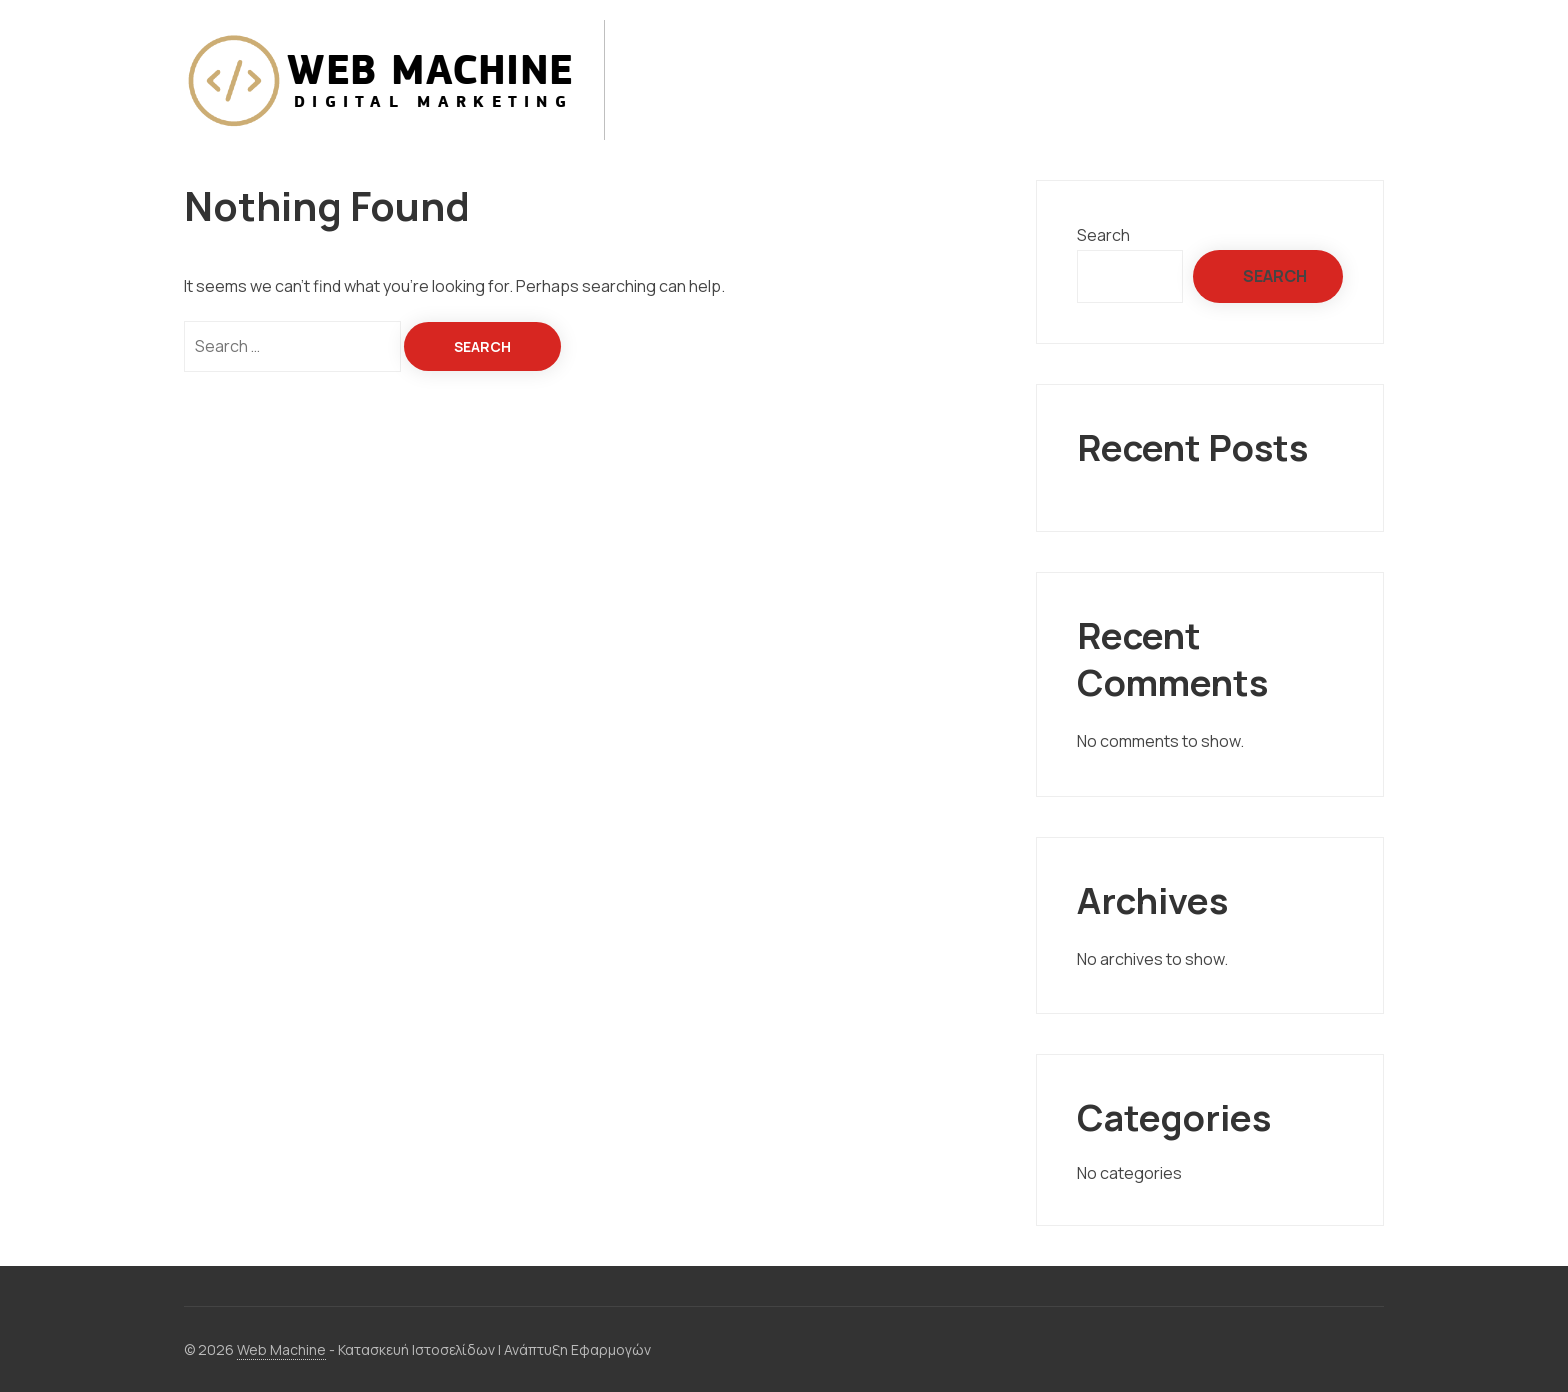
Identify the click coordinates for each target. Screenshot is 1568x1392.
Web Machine (281, 1349)
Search (1103, 235)
